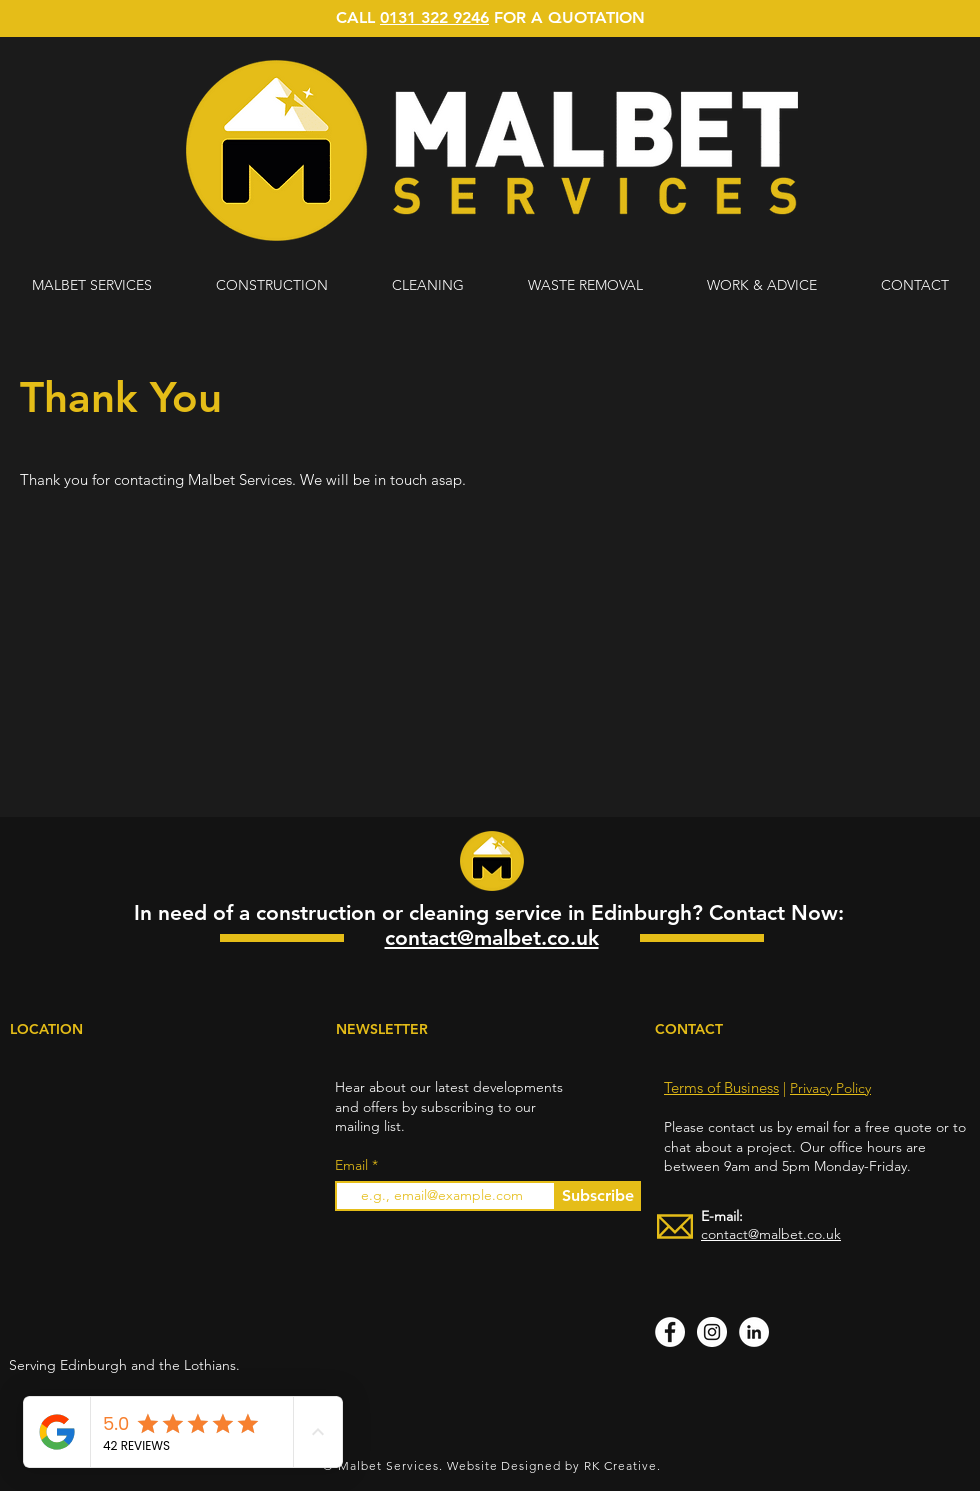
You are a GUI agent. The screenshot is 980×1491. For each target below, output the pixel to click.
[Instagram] (712, 1332)
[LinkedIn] (754, 1332)
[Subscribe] (597, 1196)
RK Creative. (622, 1465)
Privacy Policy (830, 1088)
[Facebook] (670, 1332)
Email (353, 1165)
